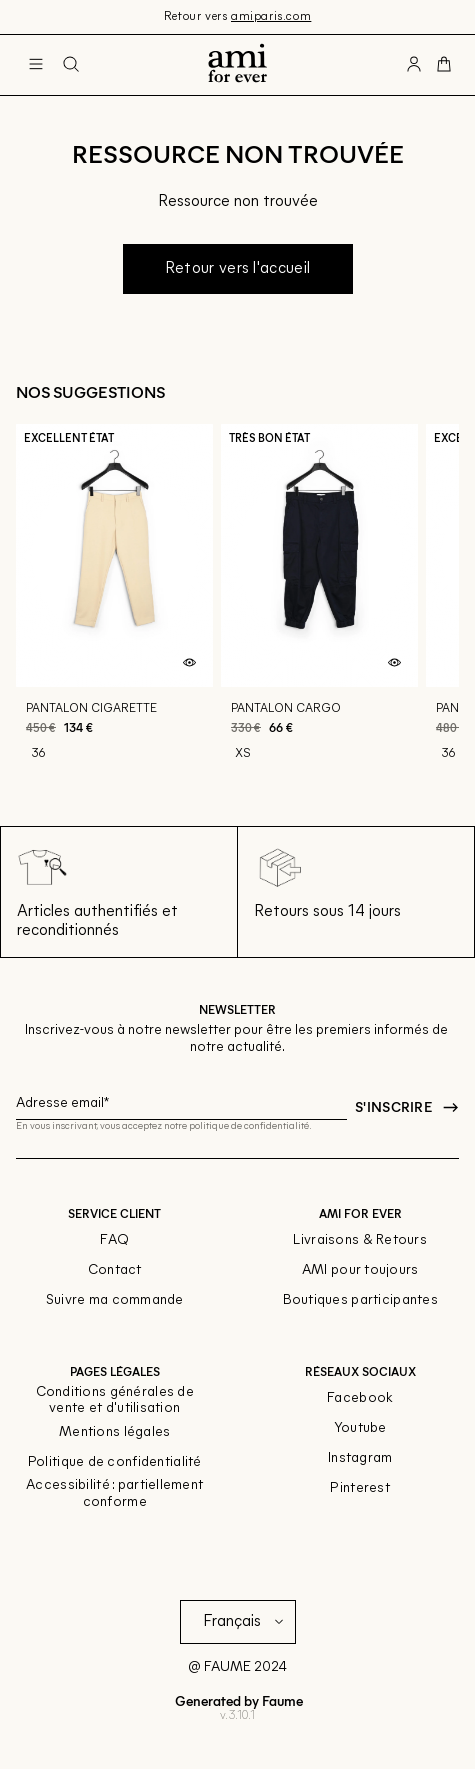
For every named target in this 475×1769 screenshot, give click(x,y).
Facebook (360, 1398)
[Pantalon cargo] (319, 602)
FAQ (114, 1240)
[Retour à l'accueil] (237, 65)
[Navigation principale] (36, 65)
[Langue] (247, 1622)
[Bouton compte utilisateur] (414, 65)
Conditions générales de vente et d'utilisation (115, 1401)
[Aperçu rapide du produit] (189, 663)
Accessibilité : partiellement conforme (114, 1494)
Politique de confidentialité (115, 1462)
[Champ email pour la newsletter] (181, 1100)
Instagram (360, 1458)
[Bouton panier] (444, 65)
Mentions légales (114, 1432)
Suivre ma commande (115, 1300)
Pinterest (360, 1488)
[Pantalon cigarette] (114, 602)
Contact (115, 1270)
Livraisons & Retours (360, 1240)
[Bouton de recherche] (71, 65)
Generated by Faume (237, 1700)
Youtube (360, 1428)
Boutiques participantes (360, 1300)
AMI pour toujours (360, 1270)
